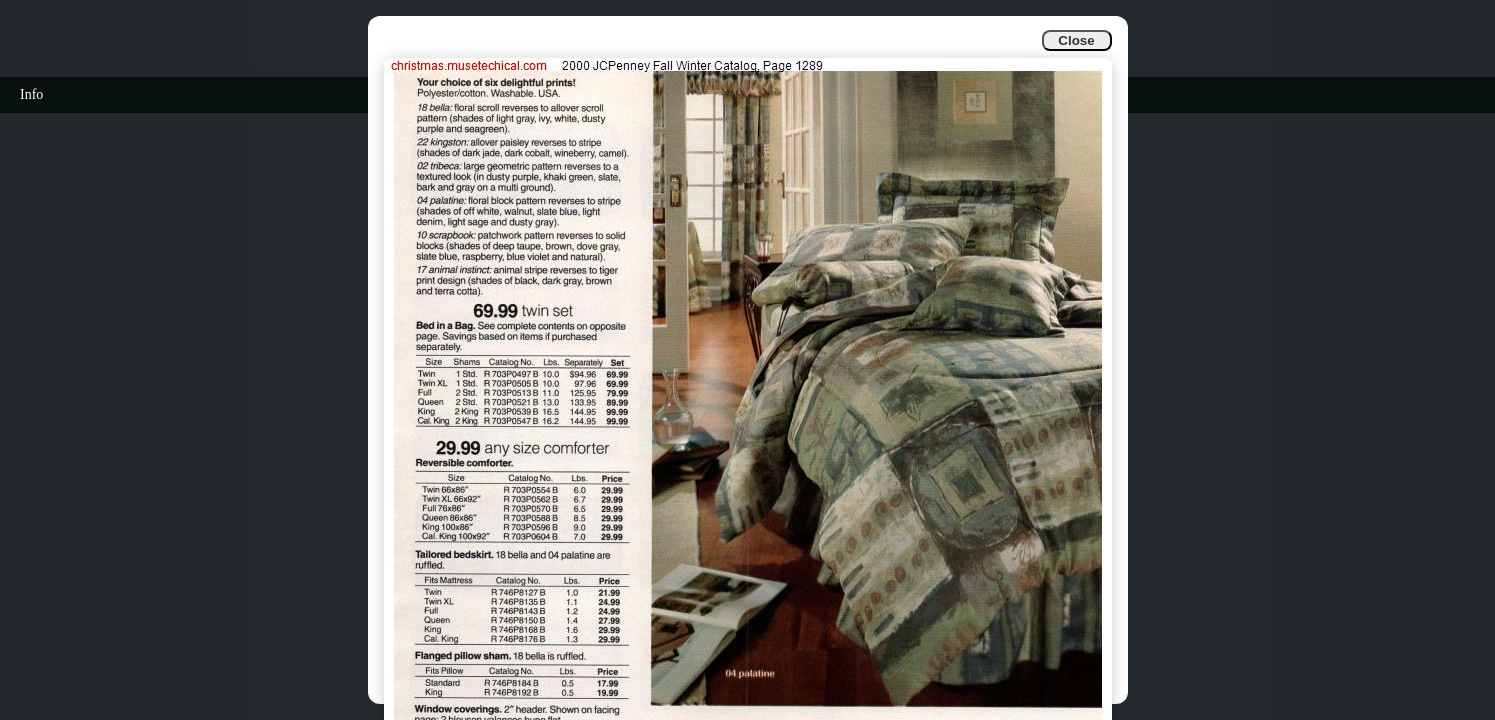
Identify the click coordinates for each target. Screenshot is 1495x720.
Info (31, 94)
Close (1076, 40)
